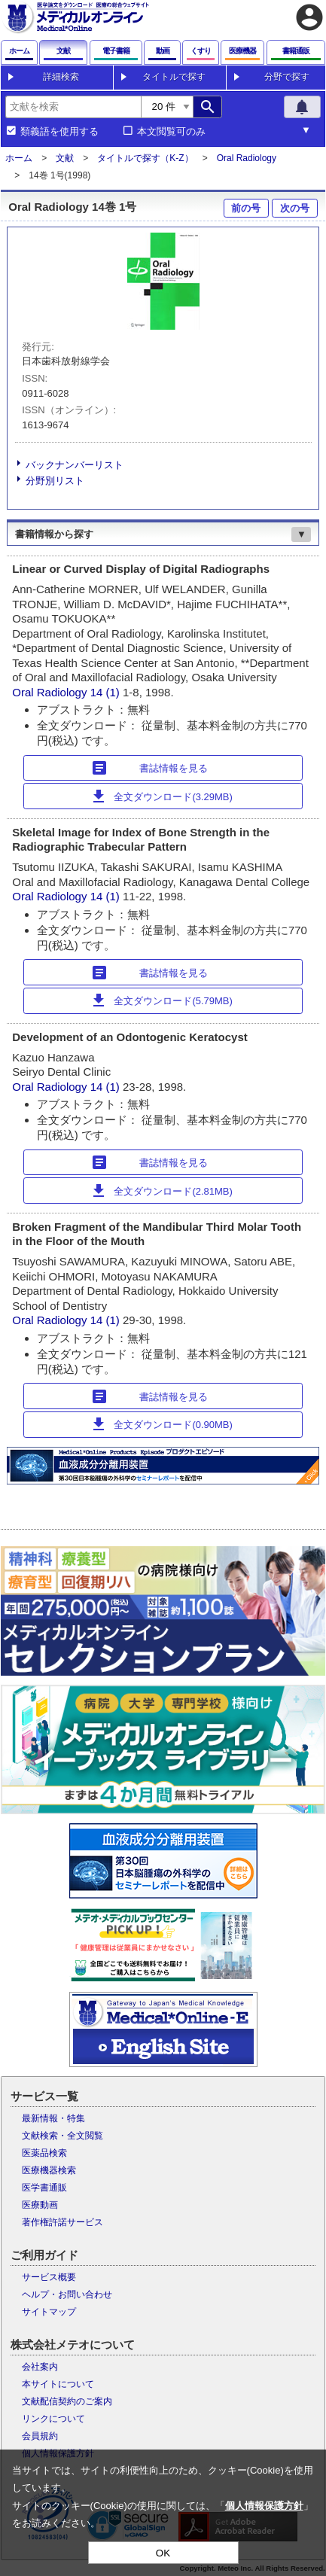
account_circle (309, 17)
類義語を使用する (59, 131)
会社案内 (40, 2366)
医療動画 (40, 2205)
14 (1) (106, 692)
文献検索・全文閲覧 (62, 2135)
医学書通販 (44, 2187)
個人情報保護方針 (264, 2505)
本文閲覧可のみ (171, 131)
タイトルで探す (174, 77)
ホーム (18, 158)
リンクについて (53, 2418)
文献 (65, 158)
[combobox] (73, 107)
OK (163, 2553)
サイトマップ (49, 2312)
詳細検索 (61, 77)
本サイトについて (58, 2384)
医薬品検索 (44, 2153)
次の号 (294, 208)
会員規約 (40, 2436)
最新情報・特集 (53, 2118)
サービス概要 (49, 2277)
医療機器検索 (49, 2170)
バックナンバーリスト (74, 464)
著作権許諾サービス (62, 2222)
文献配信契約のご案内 (67, 2401)
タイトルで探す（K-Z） (145, 158)
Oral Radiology (246, 158)
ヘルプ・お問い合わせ (67, 2294)
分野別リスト (55, 480)
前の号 (245, 208)
